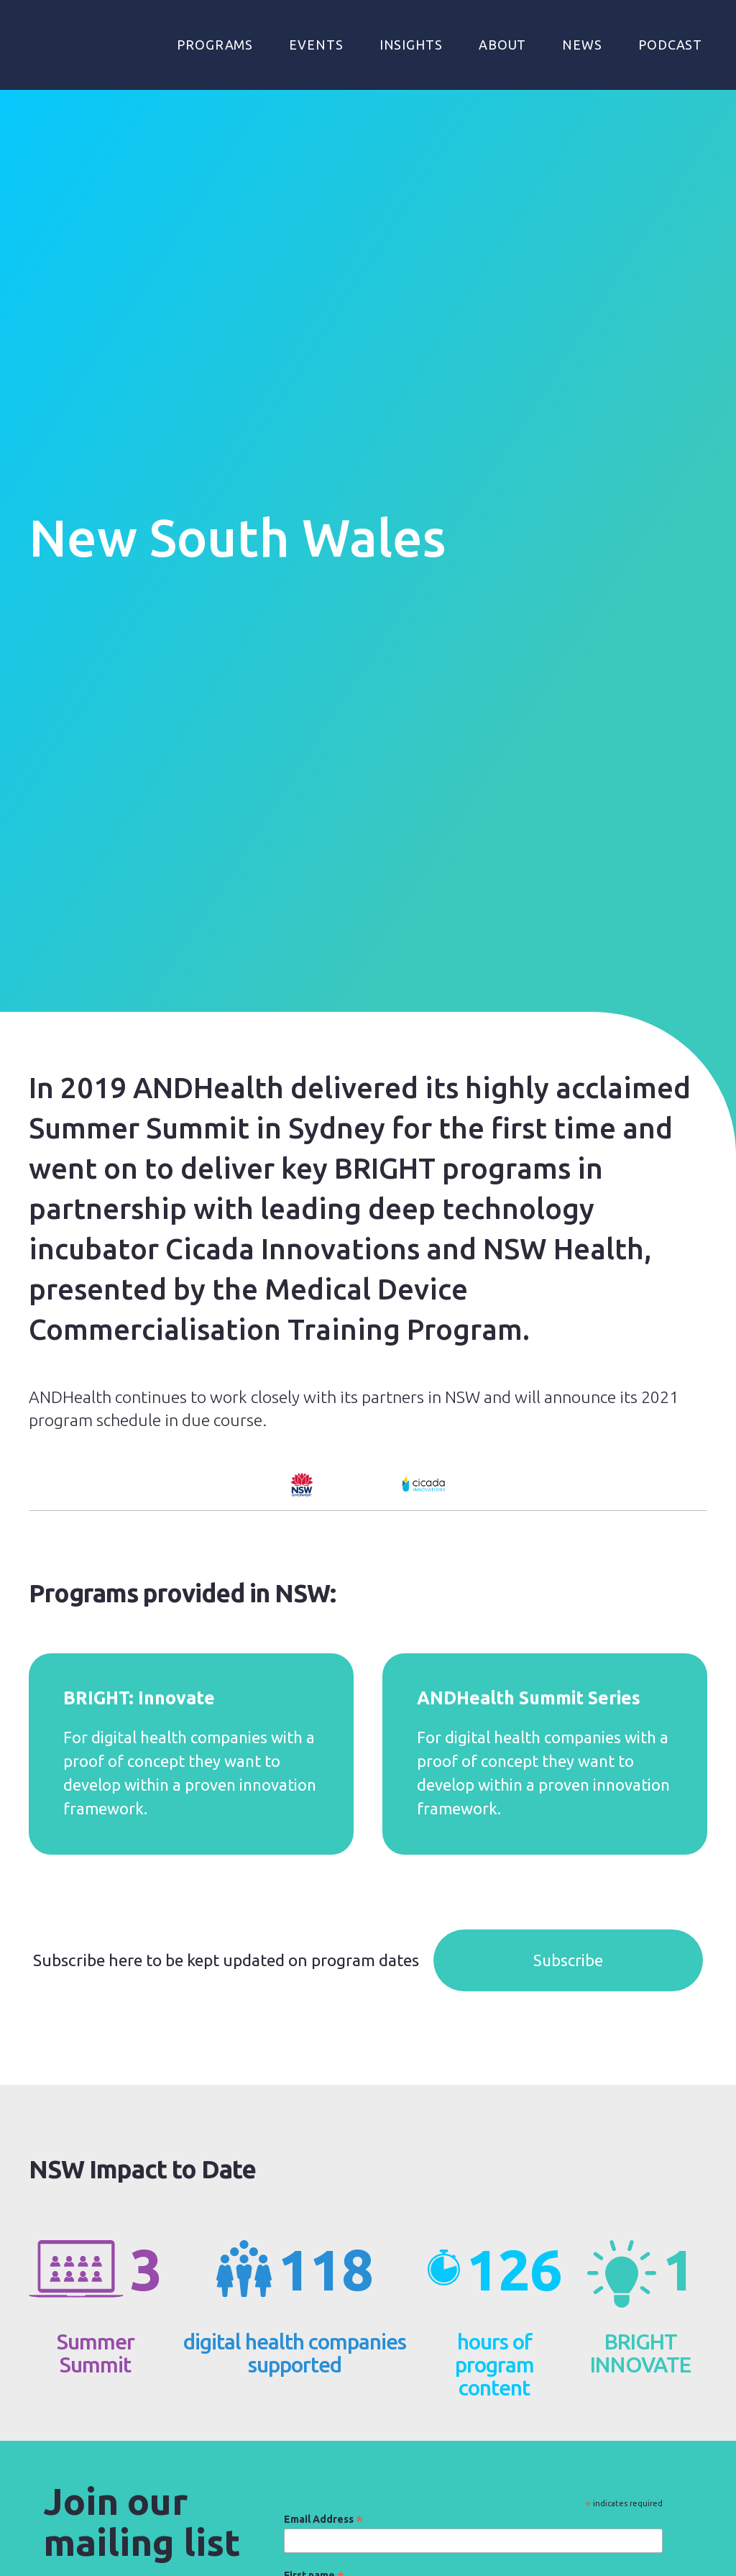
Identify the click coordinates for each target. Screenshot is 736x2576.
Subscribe (568, 1960)
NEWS (582, 44)
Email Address (323, 2519)
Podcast (670, 44)
